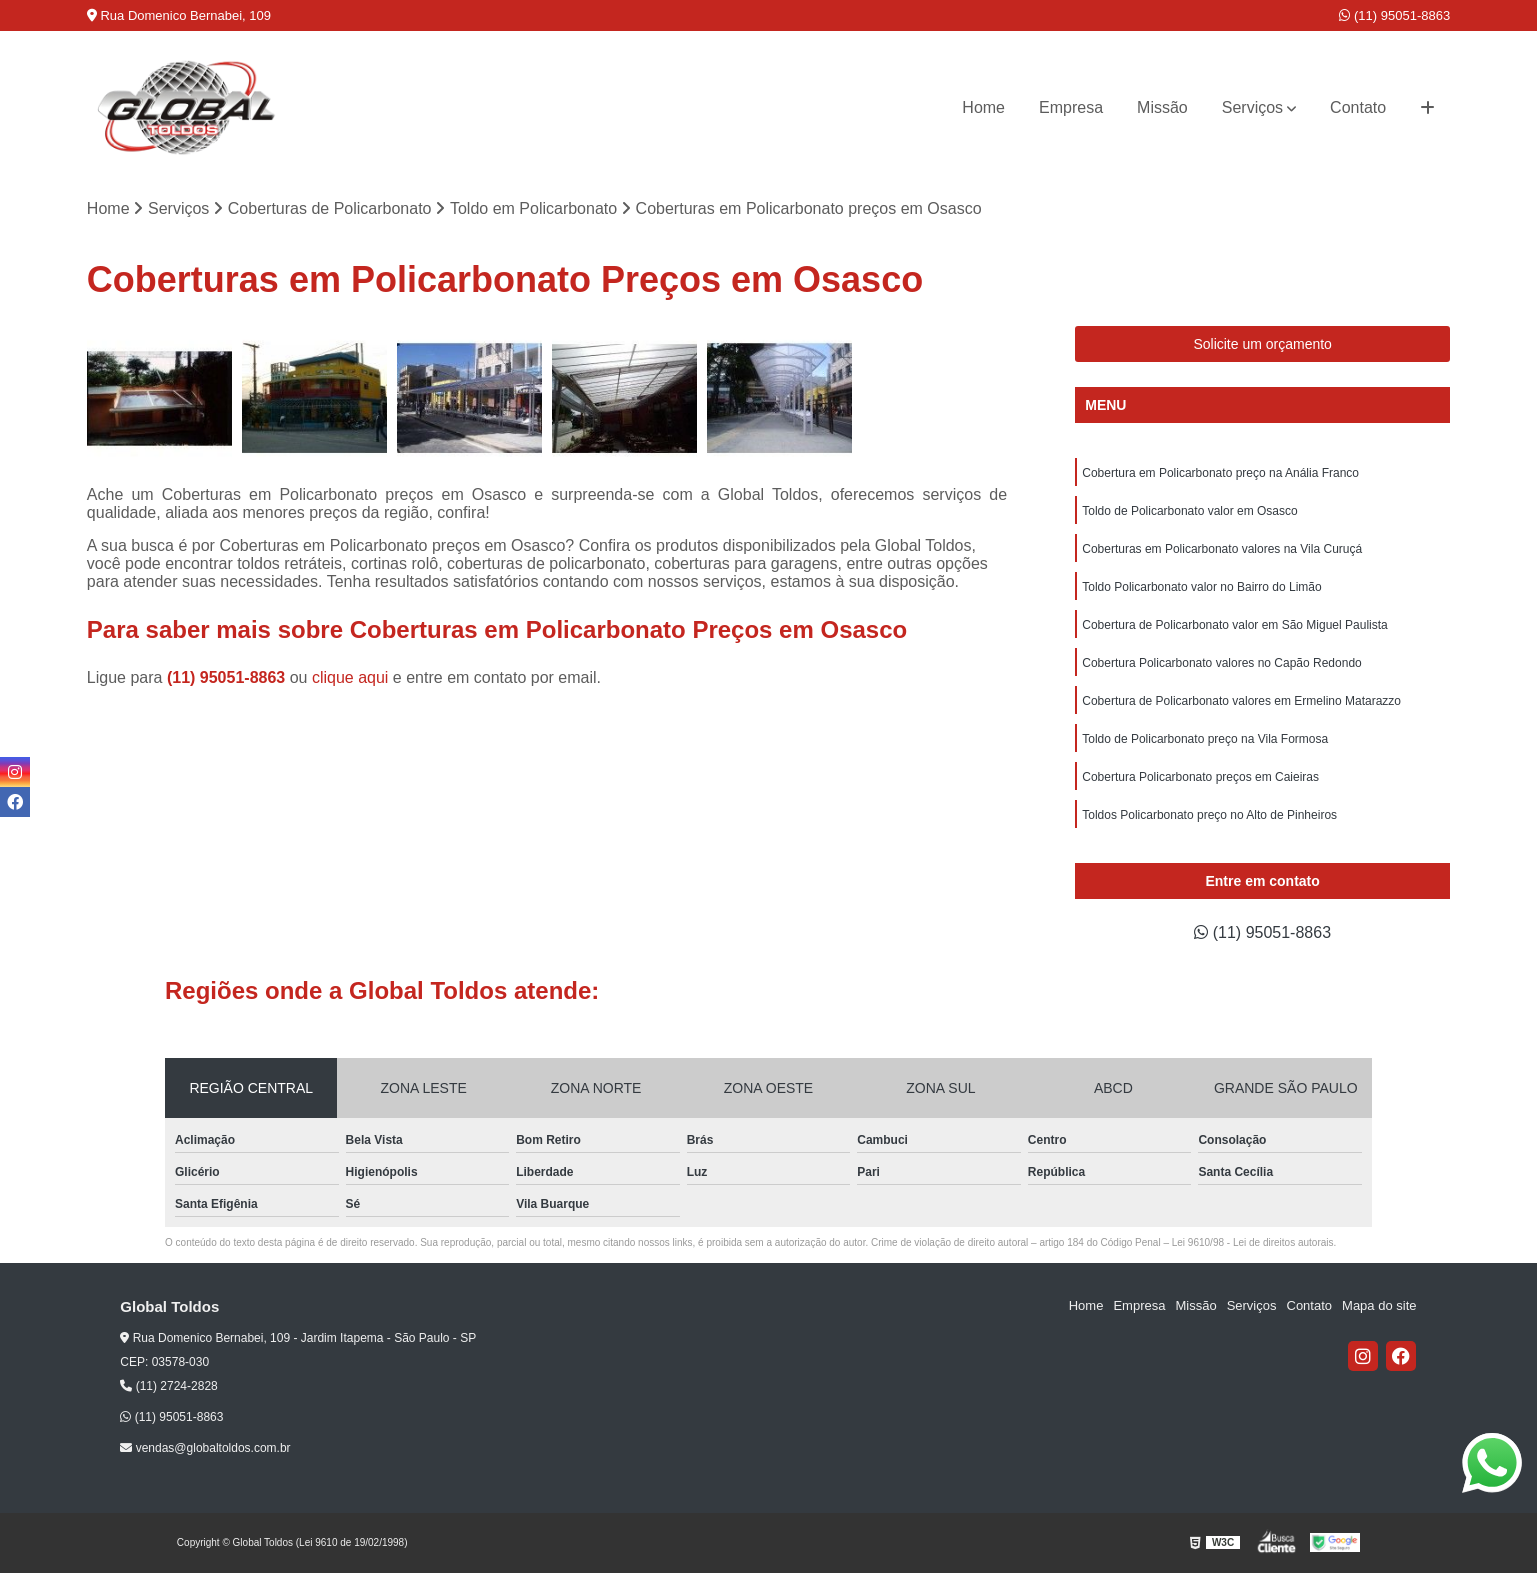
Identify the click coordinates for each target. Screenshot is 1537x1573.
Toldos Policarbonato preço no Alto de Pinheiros (1209, 815)
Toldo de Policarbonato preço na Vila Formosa (1205, 739)
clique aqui (350, 677)
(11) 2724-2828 (168, 1386)
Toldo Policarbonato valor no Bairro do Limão (1201, 587)
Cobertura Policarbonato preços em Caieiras (1200, 777)
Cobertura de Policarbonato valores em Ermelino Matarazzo (1241, 701)
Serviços (1252, 107)
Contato (1358, 107)
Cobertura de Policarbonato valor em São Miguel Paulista (1235, 625)
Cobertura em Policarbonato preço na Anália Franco (1220, 473)
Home (983, 107)
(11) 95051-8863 (1394, 15)
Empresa (1071, 107)
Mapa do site (1379, 1305)
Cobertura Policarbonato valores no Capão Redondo (1222, 663)
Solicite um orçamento (1262, 344)
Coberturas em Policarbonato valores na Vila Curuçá (1222, 549)
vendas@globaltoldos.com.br (205, 1448)
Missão (1162, 107)
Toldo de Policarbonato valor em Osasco (1189, 511)
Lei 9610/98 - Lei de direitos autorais (1253, 1242)
